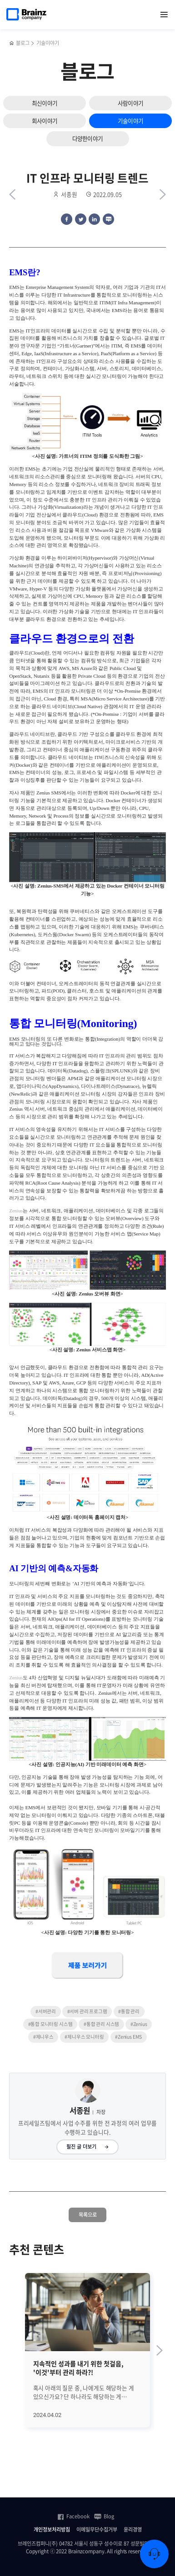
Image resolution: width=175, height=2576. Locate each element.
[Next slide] (159, 2350)
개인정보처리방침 (52, 2529)
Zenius (16, 1210)
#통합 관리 (129, 2011)
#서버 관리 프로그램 (87, 2011)
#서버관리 (45, 2011)
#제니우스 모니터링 (84, 2036)
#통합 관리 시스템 (101, 2023)
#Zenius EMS (128, 2036)
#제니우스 (43, 2036)
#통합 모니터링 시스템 (50, 2023)
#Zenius (138, 2023)
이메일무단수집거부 (96, 2529)
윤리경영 (133, 2529)
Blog (104, 2516)
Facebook (73, 2516)
